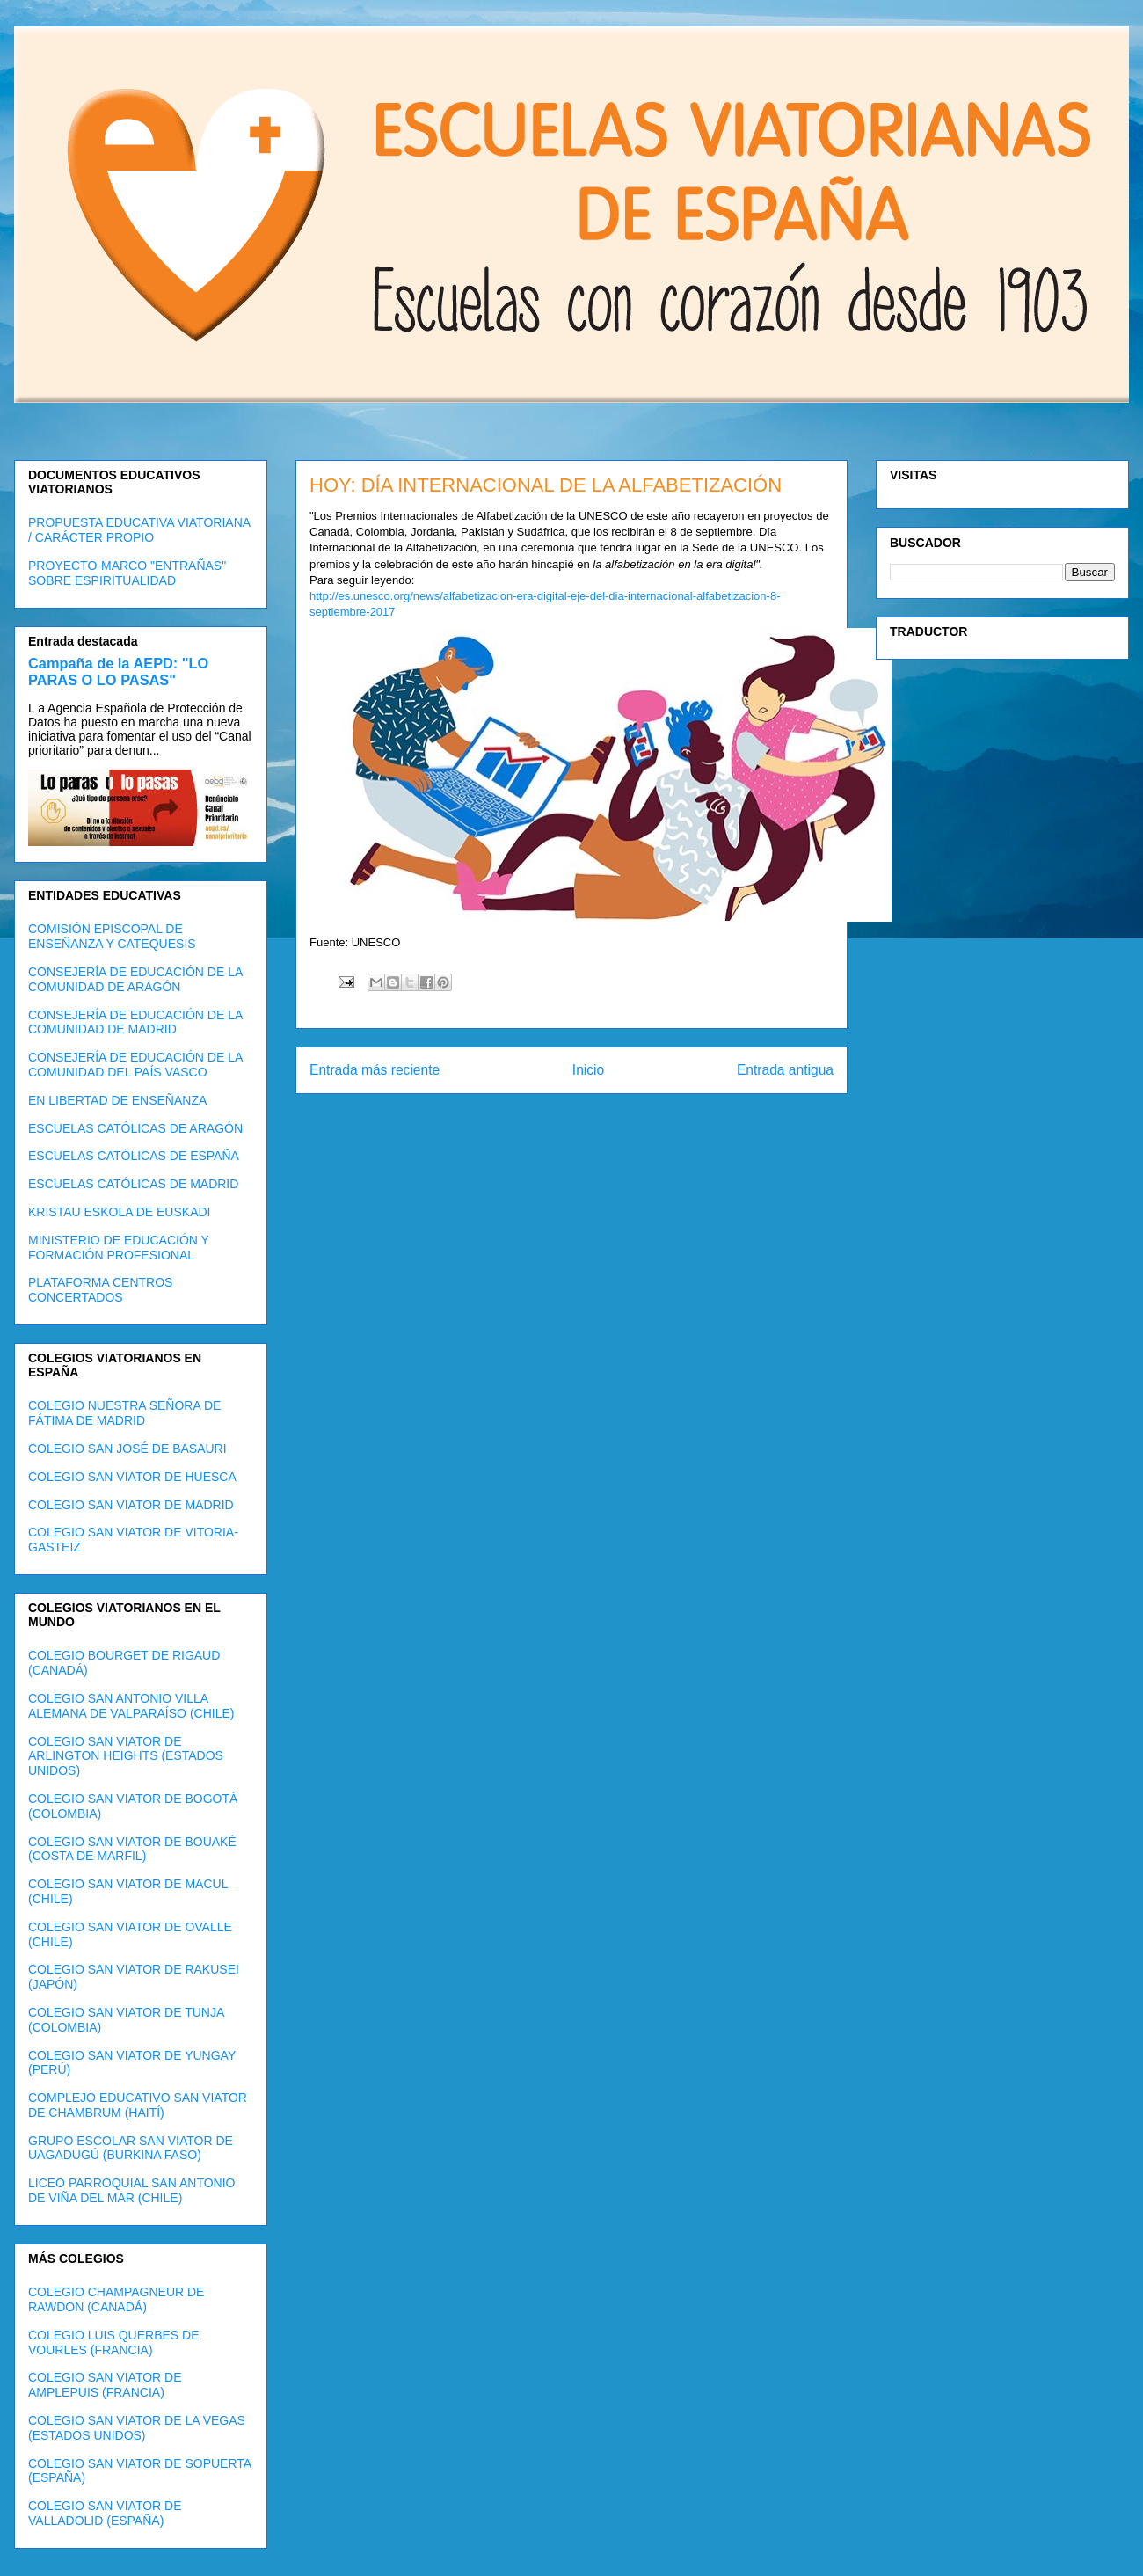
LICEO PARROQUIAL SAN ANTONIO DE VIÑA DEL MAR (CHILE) (131, 2190)
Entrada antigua (785, 1069)
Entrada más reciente (374, 1069)
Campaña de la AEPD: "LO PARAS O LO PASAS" (118, 671)
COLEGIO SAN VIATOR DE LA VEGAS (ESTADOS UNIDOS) (136, 2427)
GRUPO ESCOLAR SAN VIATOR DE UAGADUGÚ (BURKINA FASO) (130, 2148)
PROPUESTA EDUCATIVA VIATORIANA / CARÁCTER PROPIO (139, 529)
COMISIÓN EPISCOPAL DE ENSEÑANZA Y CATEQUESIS (112, 936)
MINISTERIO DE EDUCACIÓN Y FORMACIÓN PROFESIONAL (118, 1247)
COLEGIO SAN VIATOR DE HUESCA (132, 1477)
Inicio (588, 1069)
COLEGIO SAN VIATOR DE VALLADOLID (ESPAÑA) (105, 2513)
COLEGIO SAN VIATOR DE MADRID (131, 1505)
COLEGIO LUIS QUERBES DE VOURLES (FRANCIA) (114, 2342)
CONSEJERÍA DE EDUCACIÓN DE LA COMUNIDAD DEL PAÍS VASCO (135, 1064)
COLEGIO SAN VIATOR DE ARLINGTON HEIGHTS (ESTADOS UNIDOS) (125, 1756)
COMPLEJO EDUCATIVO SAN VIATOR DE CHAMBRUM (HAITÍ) (137, 2105)
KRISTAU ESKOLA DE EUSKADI (119, 1212)
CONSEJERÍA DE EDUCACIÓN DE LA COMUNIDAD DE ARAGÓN (135, 979)
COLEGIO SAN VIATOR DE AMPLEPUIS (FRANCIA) (105, 2384)
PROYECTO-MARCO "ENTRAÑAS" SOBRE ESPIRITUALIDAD (127, 572)
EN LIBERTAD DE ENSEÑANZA (117, 1100)
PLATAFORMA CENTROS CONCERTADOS (100, 1289)
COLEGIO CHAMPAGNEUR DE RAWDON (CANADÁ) (116, 2299)
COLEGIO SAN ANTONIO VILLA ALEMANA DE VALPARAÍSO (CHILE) (131, 1705)
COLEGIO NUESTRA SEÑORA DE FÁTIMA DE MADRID (124, 1412)
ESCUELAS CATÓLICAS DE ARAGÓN (135, 1128)
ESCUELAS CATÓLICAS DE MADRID (133, 1184)
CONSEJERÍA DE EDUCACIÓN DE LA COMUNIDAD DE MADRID (135, 1022)
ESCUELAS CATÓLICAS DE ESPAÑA (133, 1156)
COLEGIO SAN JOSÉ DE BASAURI (127, 1448)
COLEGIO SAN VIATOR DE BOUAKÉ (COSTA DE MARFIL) (132, 1849)
